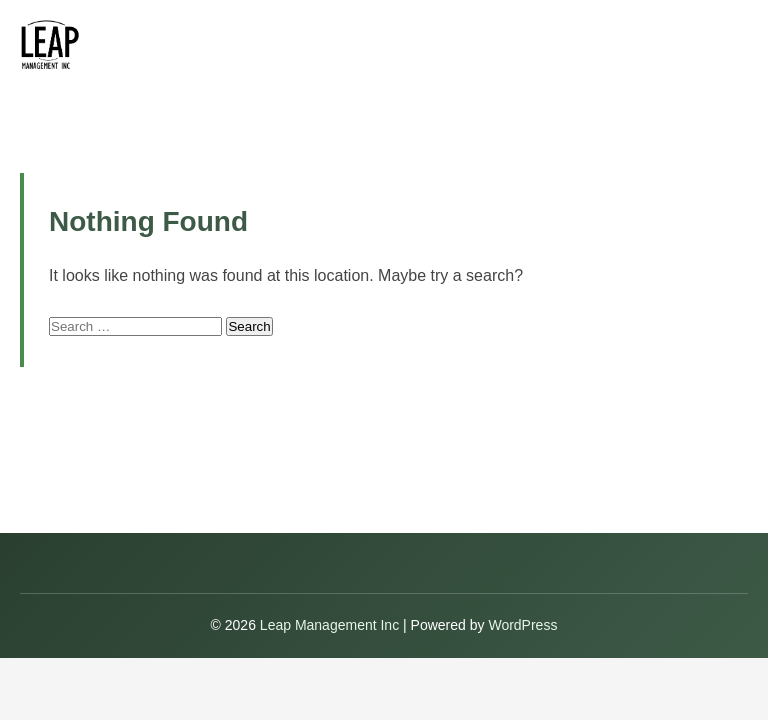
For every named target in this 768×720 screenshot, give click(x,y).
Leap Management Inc (331, 625)
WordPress (522, 625)
